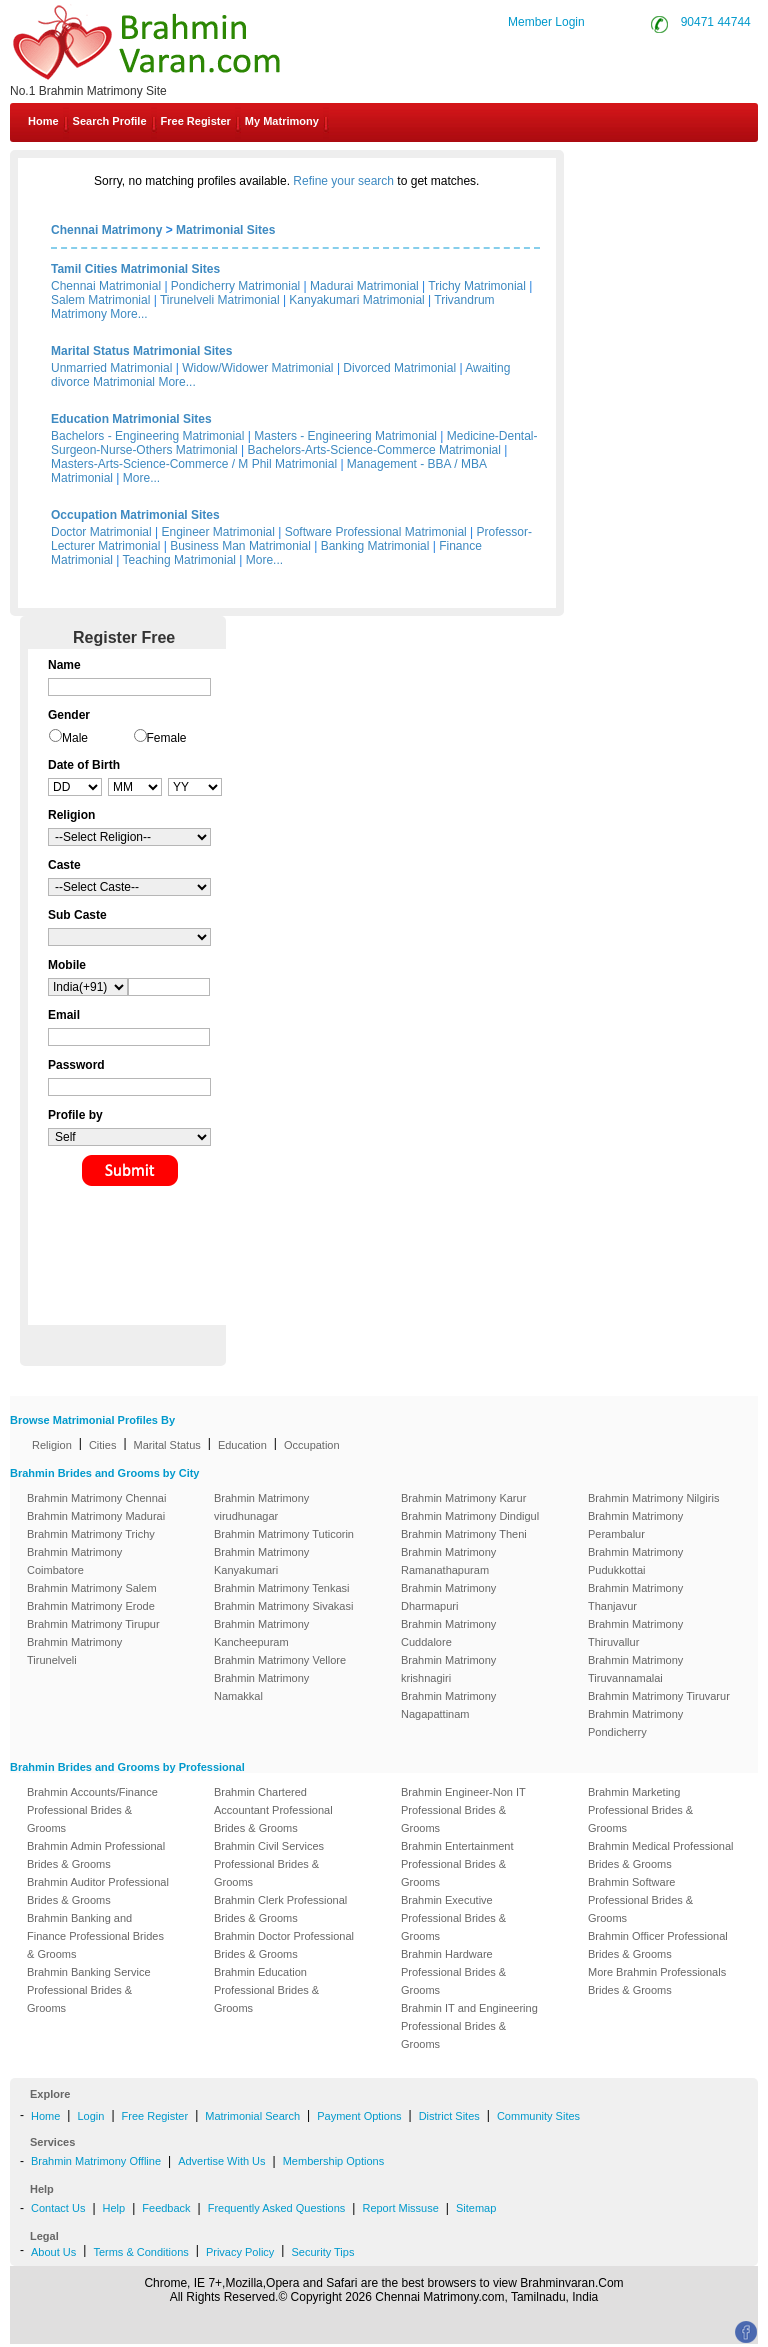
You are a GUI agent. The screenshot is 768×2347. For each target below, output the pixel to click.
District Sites (449, 2116)
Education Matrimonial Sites (131, 419)
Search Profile (110, 121)
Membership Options (334, 2161)
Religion (52, 1445)
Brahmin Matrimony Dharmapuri (448, 1597)
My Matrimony (282, 121)
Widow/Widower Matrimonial (257, 368)
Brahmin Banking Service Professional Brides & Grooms (89, 1990)
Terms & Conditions (140, 2252)
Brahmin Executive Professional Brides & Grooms (453, 1918)
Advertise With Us (221, 2161)
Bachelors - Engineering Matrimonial (147, 436)
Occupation (312, 1445)
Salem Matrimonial (100, 300)
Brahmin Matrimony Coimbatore (74, 1561)
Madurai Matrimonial (364, 286)
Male (75, 738)
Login (90, 2116)
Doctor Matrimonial (101, 532)
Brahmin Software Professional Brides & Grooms (640, 1900)
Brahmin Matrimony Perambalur (635, 1525)
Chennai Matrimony (106, 230)
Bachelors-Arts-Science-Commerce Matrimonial (374, 450)
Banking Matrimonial (375, 546)
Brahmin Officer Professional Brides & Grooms (658, 1945)
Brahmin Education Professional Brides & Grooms (266, 1990)
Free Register (196, 121)
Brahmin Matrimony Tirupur (93, 1624)
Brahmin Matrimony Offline (96, 2161)
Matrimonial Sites (225, 230)
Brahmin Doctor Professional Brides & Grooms (284, 1945)
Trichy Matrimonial (477, 286)
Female (167, 738)
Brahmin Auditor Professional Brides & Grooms (98, 1891)
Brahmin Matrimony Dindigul (470, 1516)
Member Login (546, 22)
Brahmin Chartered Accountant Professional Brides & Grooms (273, 1810)
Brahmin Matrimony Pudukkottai (635, 1561)
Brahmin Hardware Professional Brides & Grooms (453, 1972)
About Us (53, 2252)
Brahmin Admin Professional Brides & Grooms (96, 1855)
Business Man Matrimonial (240, 546)
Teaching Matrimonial (179, 560)
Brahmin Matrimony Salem (92, 1588)
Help (114, 2208)
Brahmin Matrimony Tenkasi (282, 1588)
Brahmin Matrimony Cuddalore (448, 1633)
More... (128, 314)
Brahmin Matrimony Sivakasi (283, 1606)
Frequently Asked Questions (277, 2208)
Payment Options (359, 2116)
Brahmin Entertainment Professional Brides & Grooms (457, 1864)
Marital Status (167, 1445)
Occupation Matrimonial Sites (135, 515)
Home (43, 121)
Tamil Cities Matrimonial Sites (135, 269)
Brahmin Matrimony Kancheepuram (261, 1633)
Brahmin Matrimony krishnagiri (448, 1669)
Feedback (166, 2208)
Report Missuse (400, 2208)
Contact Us (689, 168)
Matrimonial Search (252, 2116)
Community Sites (538, 2116)
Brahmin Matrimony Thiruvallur (635, 1633)
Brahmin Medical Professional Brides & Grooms (661, 1855)
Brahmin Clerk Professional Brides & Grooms (280, 1909)
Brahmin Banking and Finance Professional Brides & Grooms (95, 1936)
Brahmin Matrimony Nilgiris (653, 1498)
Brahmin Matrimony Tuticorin (284, 1534)
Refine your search (343, 181)
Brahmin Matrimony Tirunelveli (74, 1651)
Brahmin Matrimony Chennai (96, 1498)
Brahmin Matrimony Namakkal (261, 1687)
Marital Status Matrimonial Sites (141, 351)
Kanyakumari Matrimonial (356, 300)
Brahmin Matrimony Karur (463, 1498)
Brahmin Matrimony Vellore (280, 1660)
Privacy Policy (240, 2252)
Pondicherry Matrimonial (235, 286)
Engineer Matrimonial (218, 532)
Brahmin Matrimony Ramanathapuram (448, 1561)
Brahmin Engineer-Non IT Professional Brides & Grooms (463, 1810)
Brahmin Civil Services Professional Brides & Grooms (269, 1864)
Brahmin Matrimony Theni (464, 1534)
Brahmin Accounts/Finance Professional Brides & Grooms (92, 1810)
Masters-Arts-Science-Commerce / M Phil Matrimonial (194, 464)
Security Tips (322, 2252)
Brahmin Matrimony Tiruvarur (659, 1696)
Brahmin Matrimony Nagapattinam (448, 1705)
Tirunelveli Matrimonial (220, 300)
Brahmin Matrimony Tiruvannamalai (635, 1669)
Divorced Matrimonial (399, 368)
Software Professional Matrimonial (376, 532)
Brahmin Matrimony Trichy (91, 1534)
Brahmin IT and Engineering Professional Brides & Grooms (469, 2026)
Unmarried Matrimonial (111, 368)
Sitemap (476, 2208)
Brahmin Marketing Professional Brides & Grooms (640, 1810)
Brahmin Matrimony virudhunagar (261, 1507)
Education (242, 1445)
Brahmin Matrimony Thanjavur (635, 1597)
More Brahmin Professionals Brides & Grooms (657, 1981)
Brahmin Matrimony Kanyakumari (261, 1561)
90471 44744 (716, 22)
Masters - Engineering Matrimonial (345, 436)
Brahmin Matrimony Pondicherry (635, 1723)
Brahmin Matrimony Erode (91, 1606)
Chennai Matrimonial (106, 286)
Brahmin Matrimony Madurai (96, 1516)
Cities (103, 1445)
